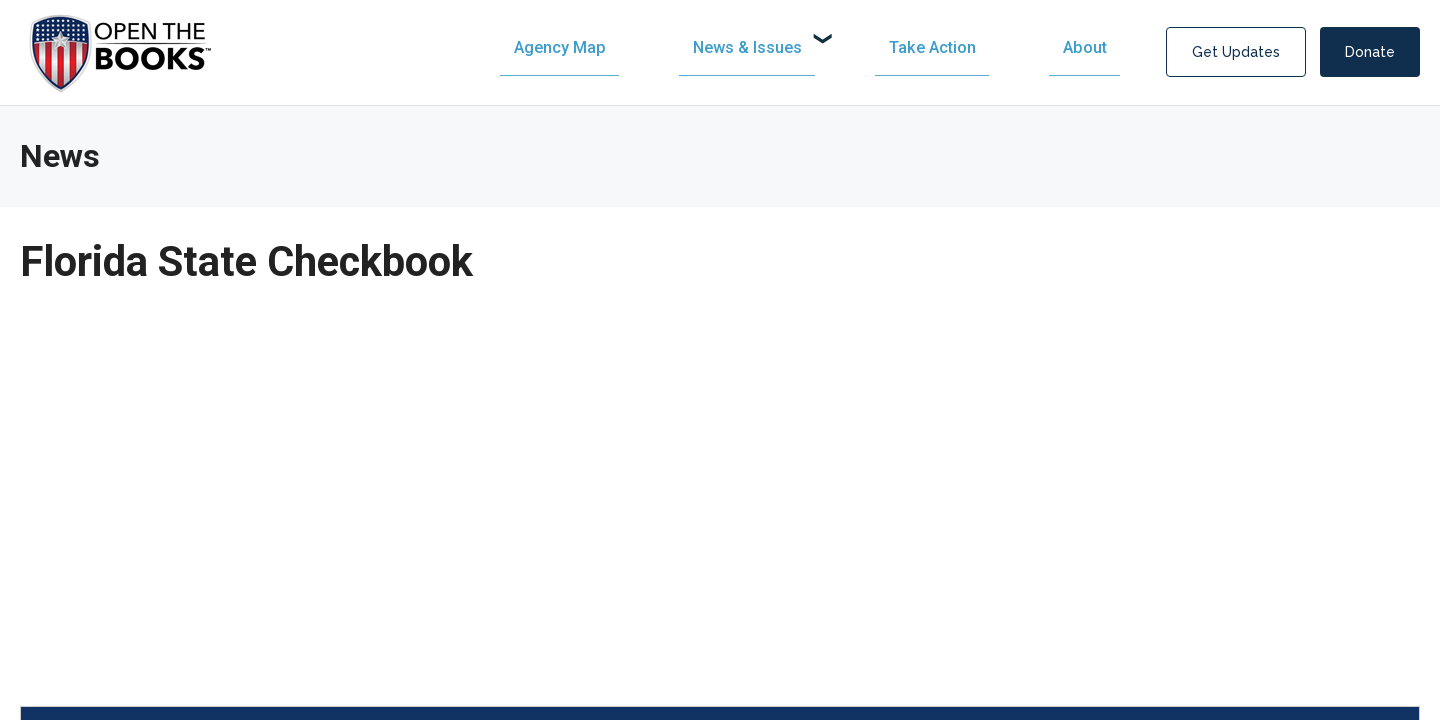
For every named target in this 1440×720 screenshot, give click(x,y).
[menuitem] (769, 47)
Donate (1370, 52)
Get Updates (1236, 52)
